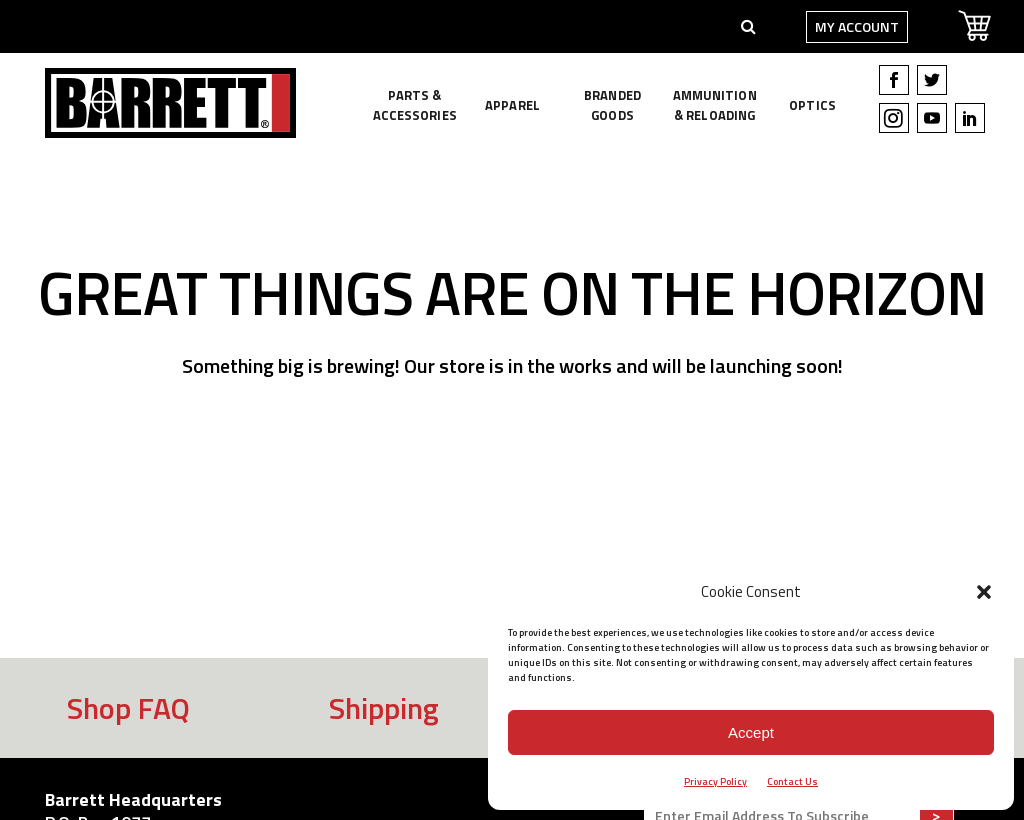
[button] (984, 592)
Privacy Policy (715, 781)
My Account (845, 26)
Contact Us (792, 781)
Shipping (384, 708)
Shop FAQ (128, 708)
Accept (751, 732)
